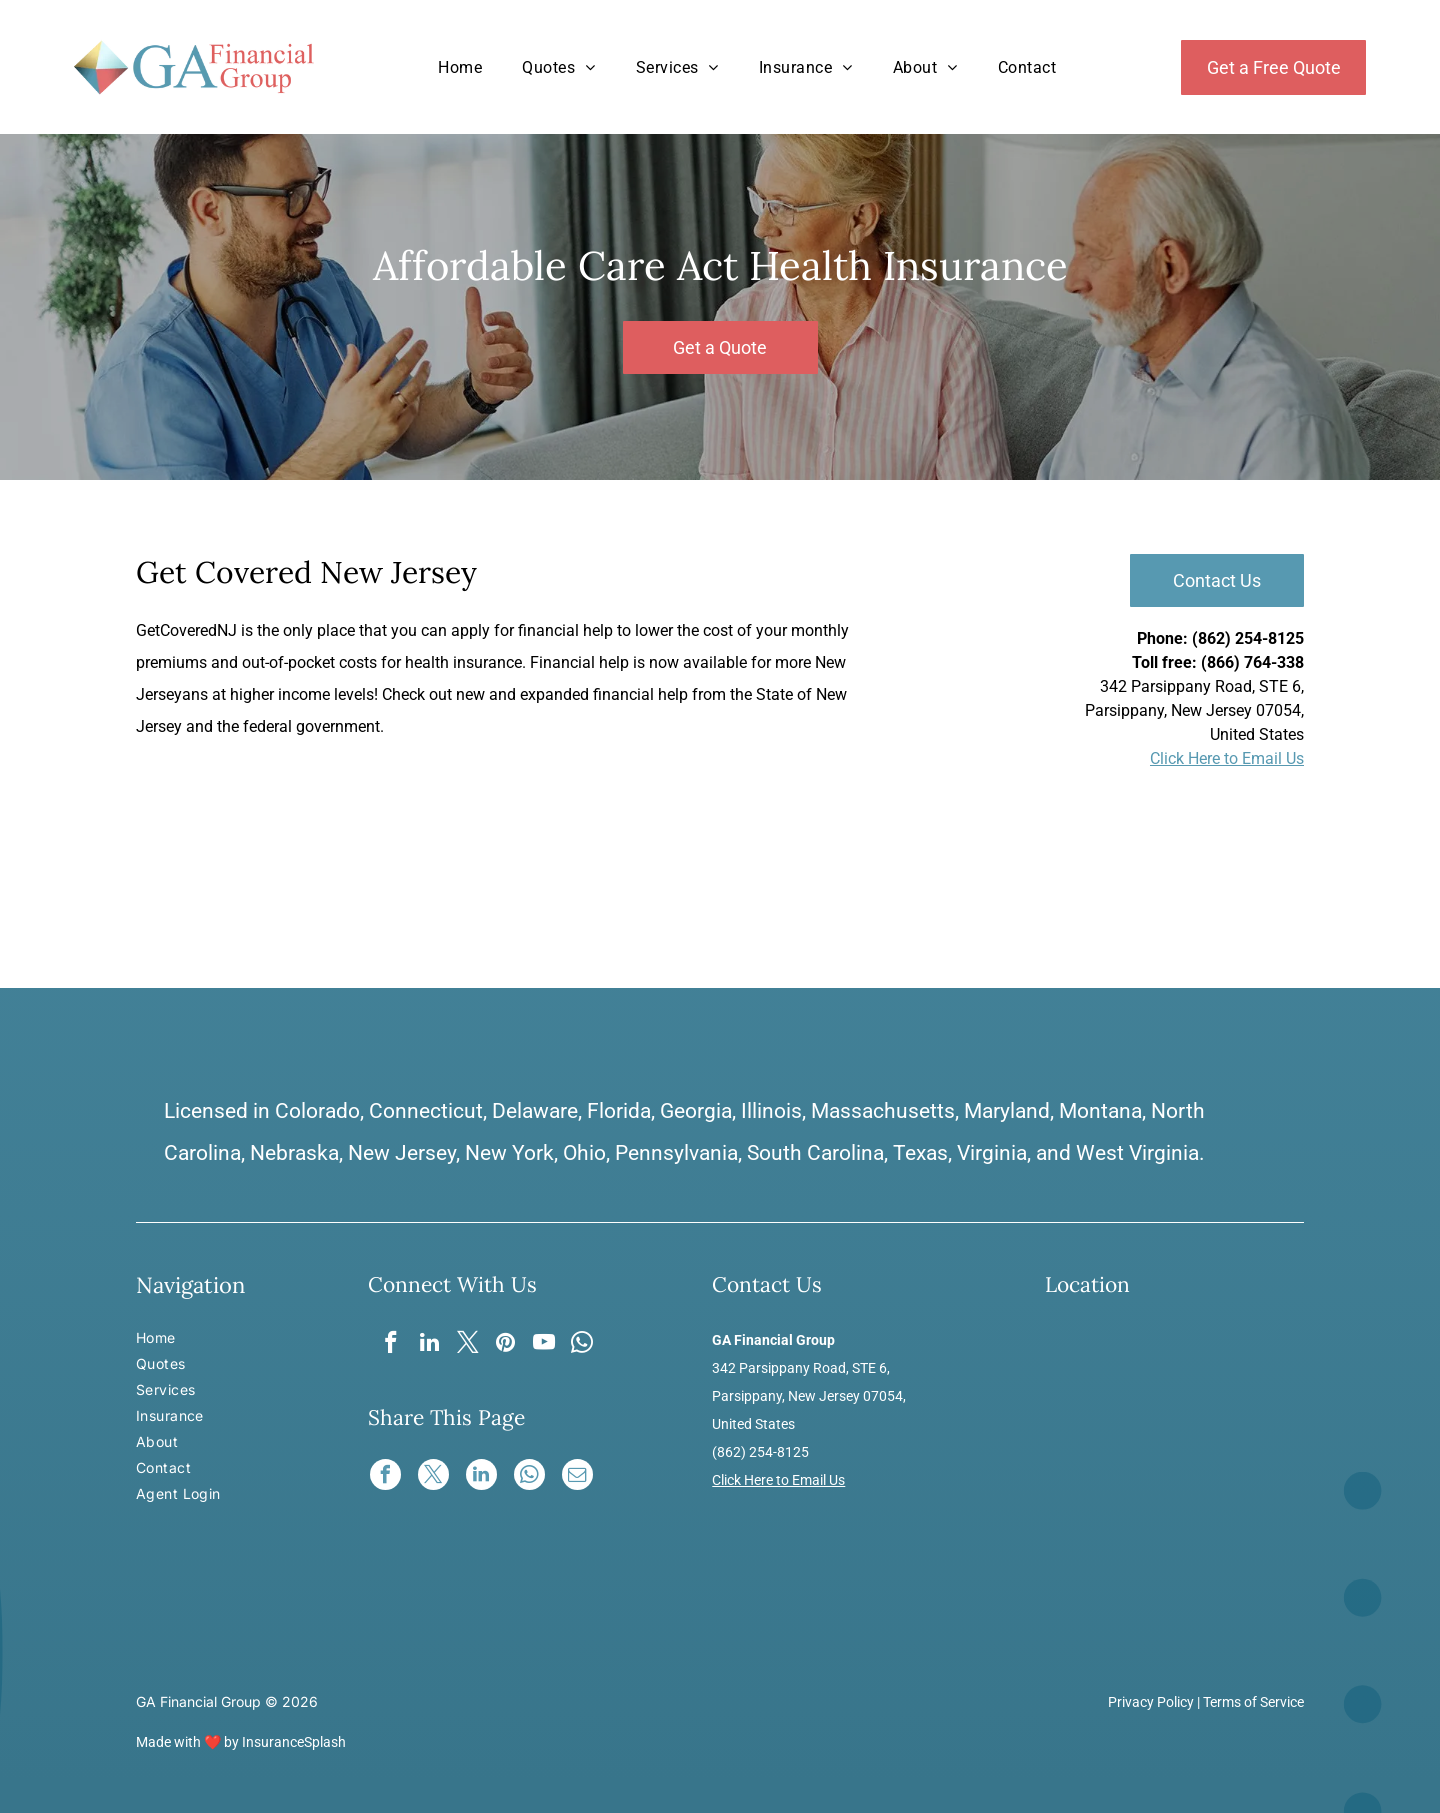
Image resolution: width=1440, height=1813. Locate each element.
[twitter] (466, 1346)
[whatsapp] (586, 1346)
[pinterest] (506, 1346)
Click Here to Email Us (1227, 758)
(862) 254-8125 (1248, 638)
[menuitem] (460, 67)
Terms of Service (1253, 1702)
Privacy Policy (1151, 1702)
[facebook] (386, 1346)
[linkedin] (426, 1346)
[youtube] (546, 1346)
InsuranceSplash (294, 1742)
